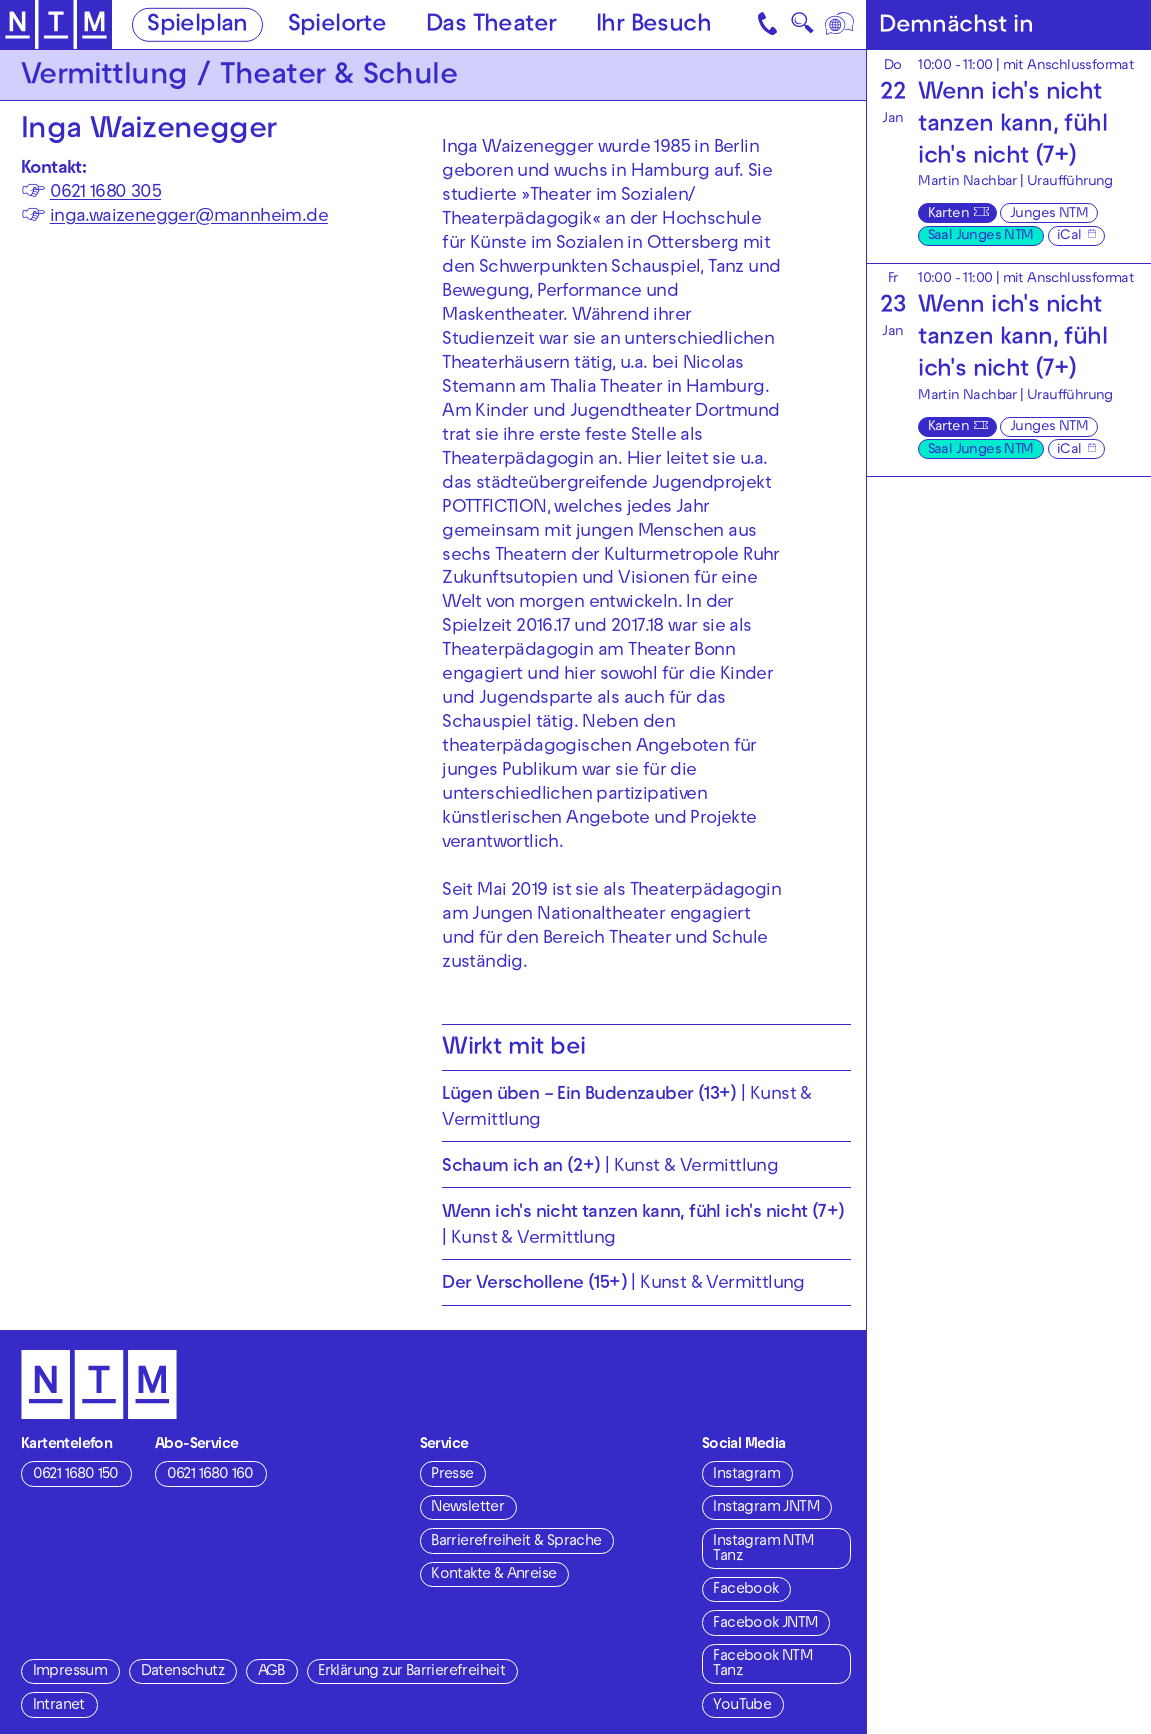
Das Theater (491, 25)
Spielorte (337, 25)
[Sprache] (840, 24)
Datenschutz (182, 1672)
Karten (948, 214)
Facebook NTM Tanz (762, 1664)
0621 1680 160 (210, 1475)
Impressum (70, 1672)
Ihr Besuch (653, 25)
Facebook (745, 1590)
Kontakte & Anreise (493, 1575)
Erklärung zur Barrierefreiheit (411, 1672)
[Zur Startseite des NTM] (56, 25)
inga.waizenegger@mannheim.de (189, 217)
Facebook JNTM (765, 1624)
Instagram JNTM (766, 1508)
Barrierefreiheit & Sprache (516, 1542)
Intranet (59, 1706)
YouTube (742, 1706)
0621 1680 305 (105, 193)
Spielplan (197, 25)
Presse (452, 1475)
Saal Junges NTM (981, 236)
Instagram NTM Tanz (763, 1549)
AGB (271, 1672)
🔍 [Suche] (802, 27)
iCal (1069, 236)
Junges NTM (1049, 214)
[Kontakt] (769, 24)
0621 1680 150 (76, 1475)
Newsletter (467, 1508)
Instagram (746, 1475)
